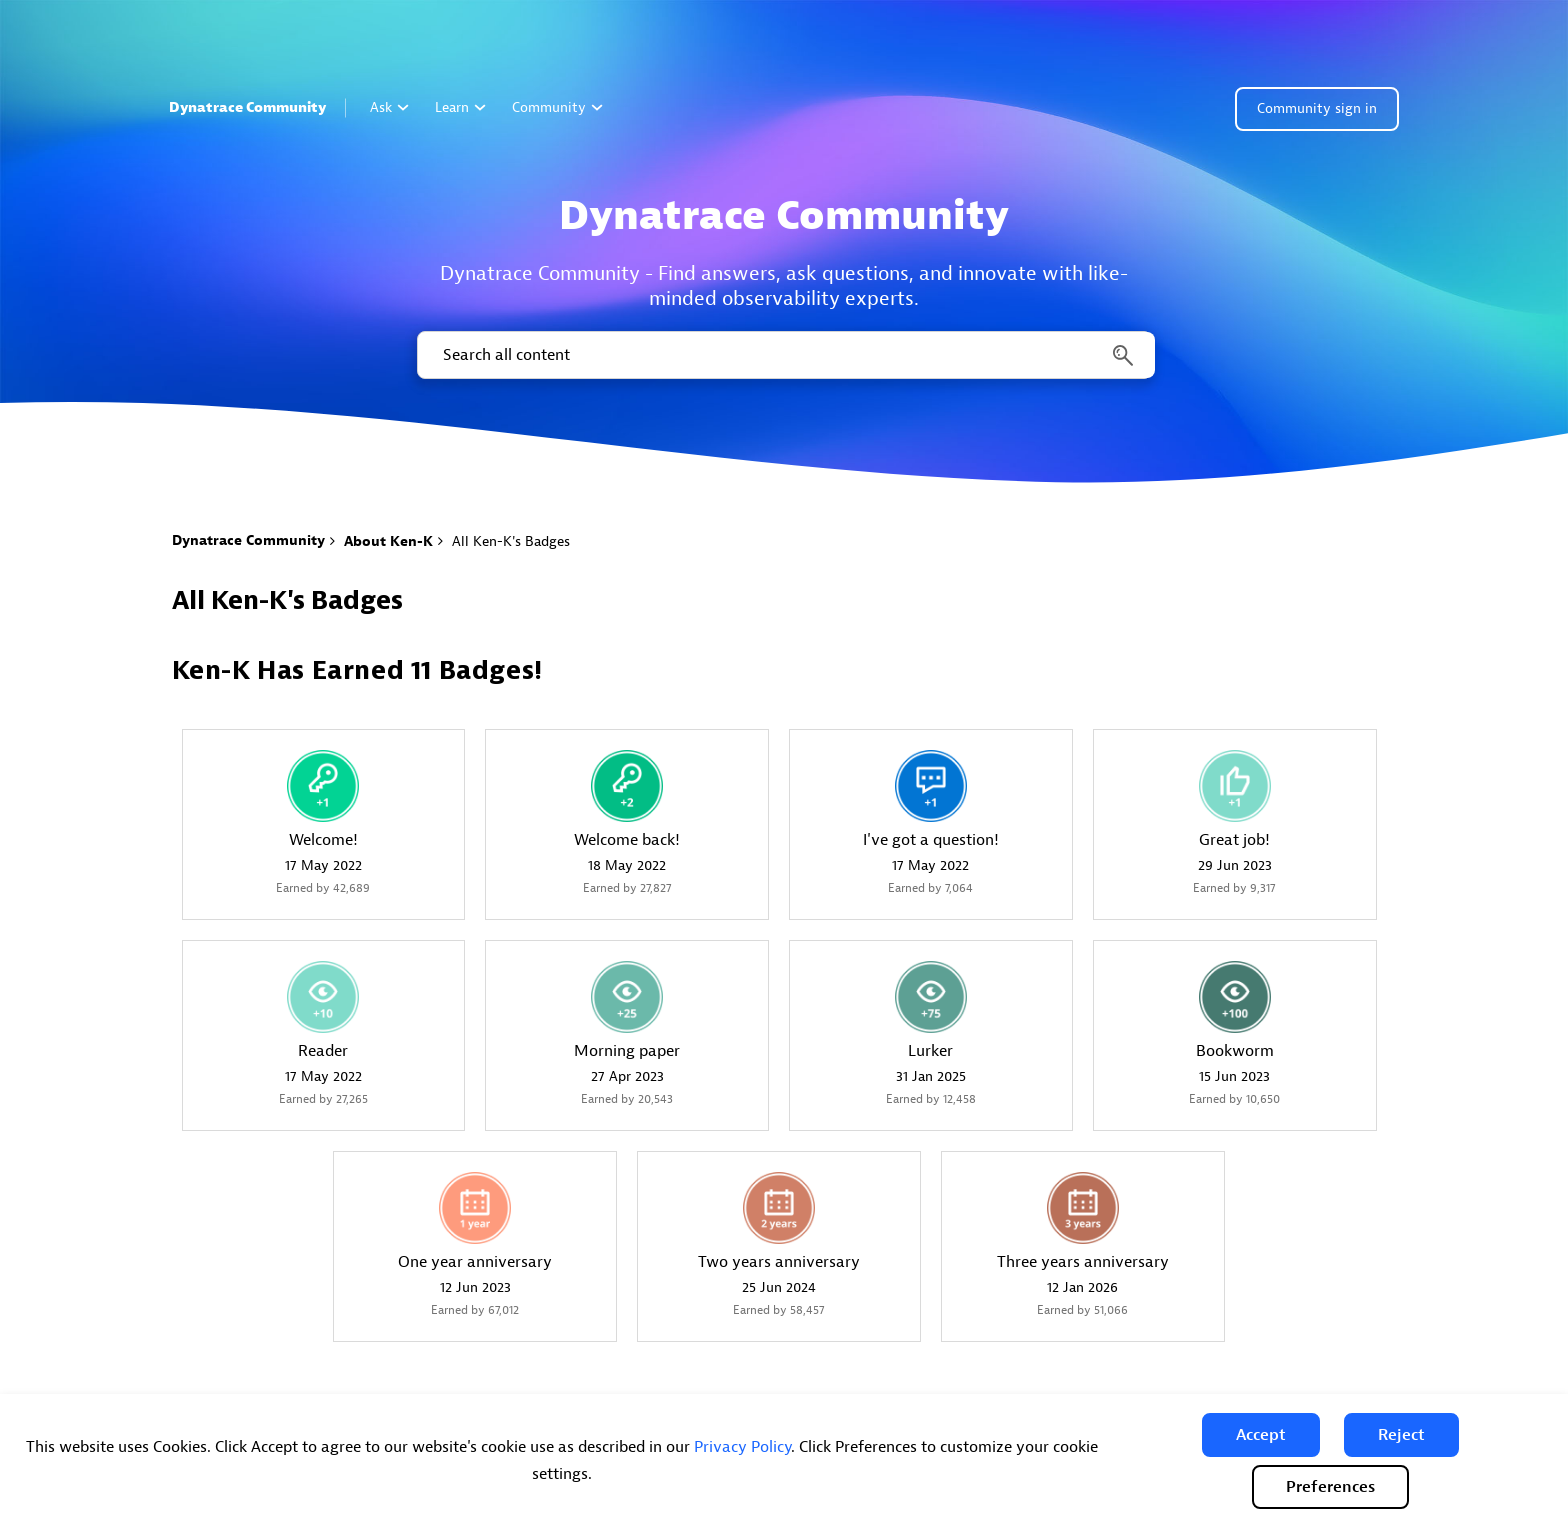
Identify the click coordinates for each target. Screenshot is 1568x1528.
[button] (1261, 1435)
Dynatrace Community (247, 107)
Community (557, 107)
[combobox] (784, 355)
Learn (460, 107)
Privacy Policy (742, 1447)
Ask (389, 107)
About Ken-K (388, 541)
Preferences (1330, 1487)
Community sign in (1317, 108)
